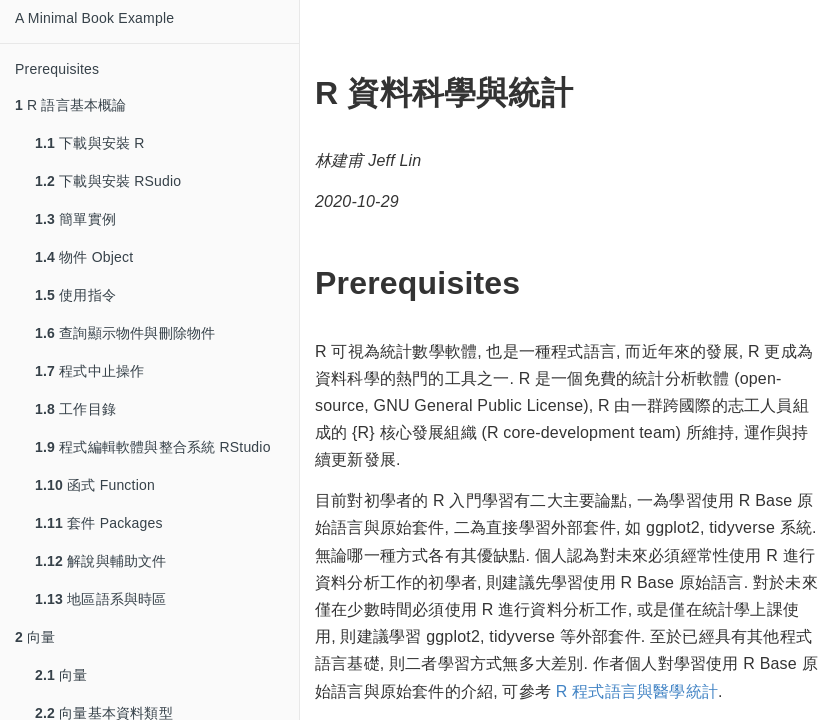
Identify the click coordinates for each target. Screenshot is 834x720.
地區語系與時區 (101, 599)
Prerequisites (57, 69)
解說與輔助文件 (101, 561)
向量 (35, 637)
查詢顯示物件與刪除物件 (125, 333)
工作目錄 (75, 409)
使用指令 (75, 295)
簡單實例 (75, 219)
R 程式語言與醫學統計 (637, 691)
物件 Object (84, 257)
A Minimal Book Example (94, 18)
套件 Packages (99, 523)
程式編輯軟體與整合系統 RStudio (153, 447)
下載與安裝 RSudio (108, 181)
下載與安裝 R (90, 143)
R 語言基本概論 (71, 105)
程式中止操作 (89, 371)
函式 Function (95, 485)
